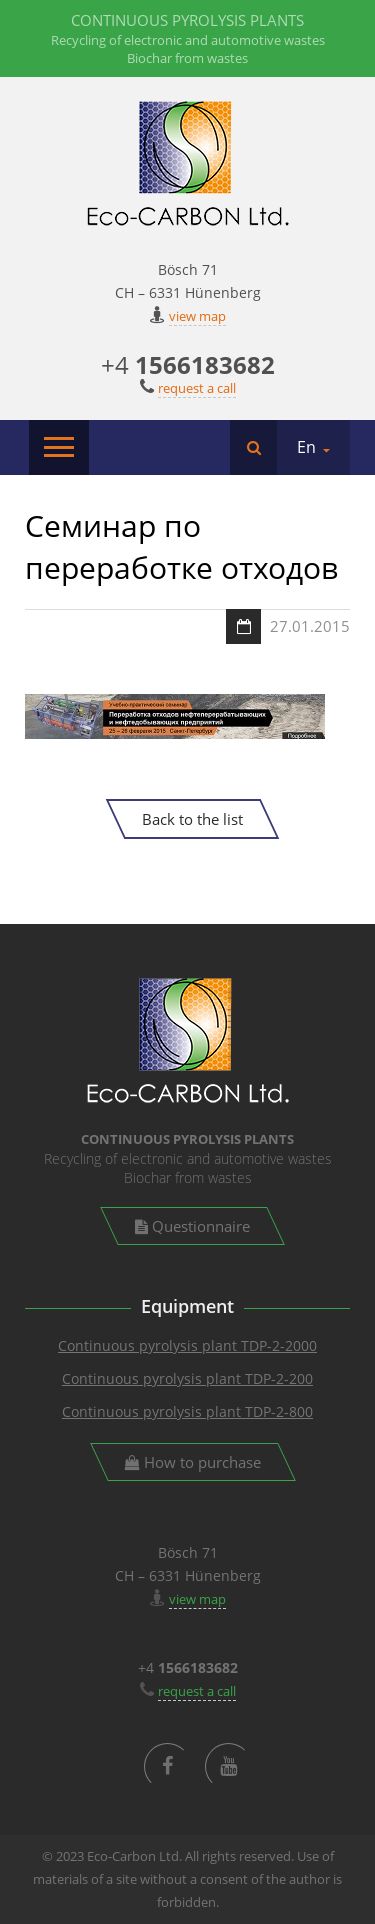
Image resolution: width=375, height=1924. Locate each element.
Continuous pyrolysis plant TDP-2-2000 (187, 1345)
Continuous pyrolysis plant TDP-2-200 (187, 1378)
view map (197, 316)
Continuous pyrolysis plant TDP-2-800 (187, 1411)
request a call (197, 388)
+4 (188, 364)
